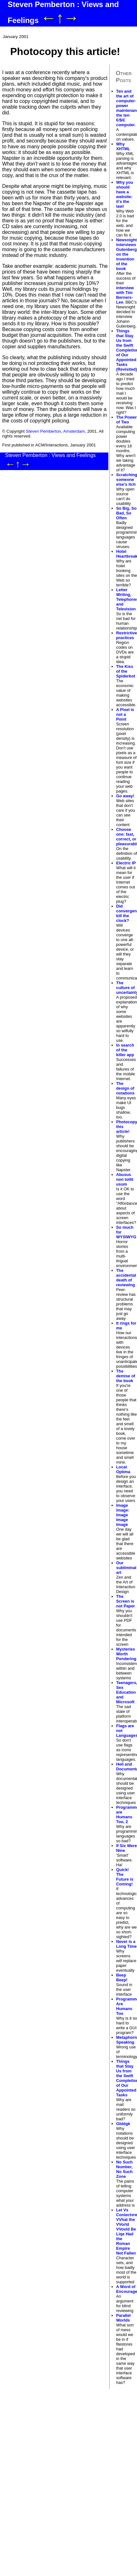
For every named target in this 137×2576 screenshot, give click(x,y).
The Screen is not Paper (125, 1601)
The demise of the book (125, 1376)
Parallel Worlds (123, 2318)
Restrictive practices (126, 635)
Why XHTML (123, 146)
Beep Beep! (122, 1977)
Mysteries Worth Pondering (126, 1654)
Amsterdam (74, 431)
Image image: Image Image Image (122, 1515)
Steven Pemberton (43, 431)
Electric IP (126, 863)
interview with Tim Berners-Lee (125, 295)
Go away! (125, 795)
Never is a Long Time (126, 1944)
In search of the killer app (125, 1050)
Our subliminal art (126, 1567)
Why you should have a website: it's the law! (124, 194)
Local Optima (123, 1469)
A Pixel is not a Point (125, 714)
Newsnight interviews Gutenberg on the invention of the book (126, 254)
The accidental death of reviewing (126, 1277)
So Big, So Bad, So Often (126, 513)
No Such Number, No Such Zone (124, 2169)
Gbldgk (123, 2123)
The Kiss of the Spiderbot (125, 671)
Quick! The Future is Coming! (124, 1876)
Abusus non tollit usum (124, 1179)
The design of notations (125, 1088)
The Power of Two (126, 419)
